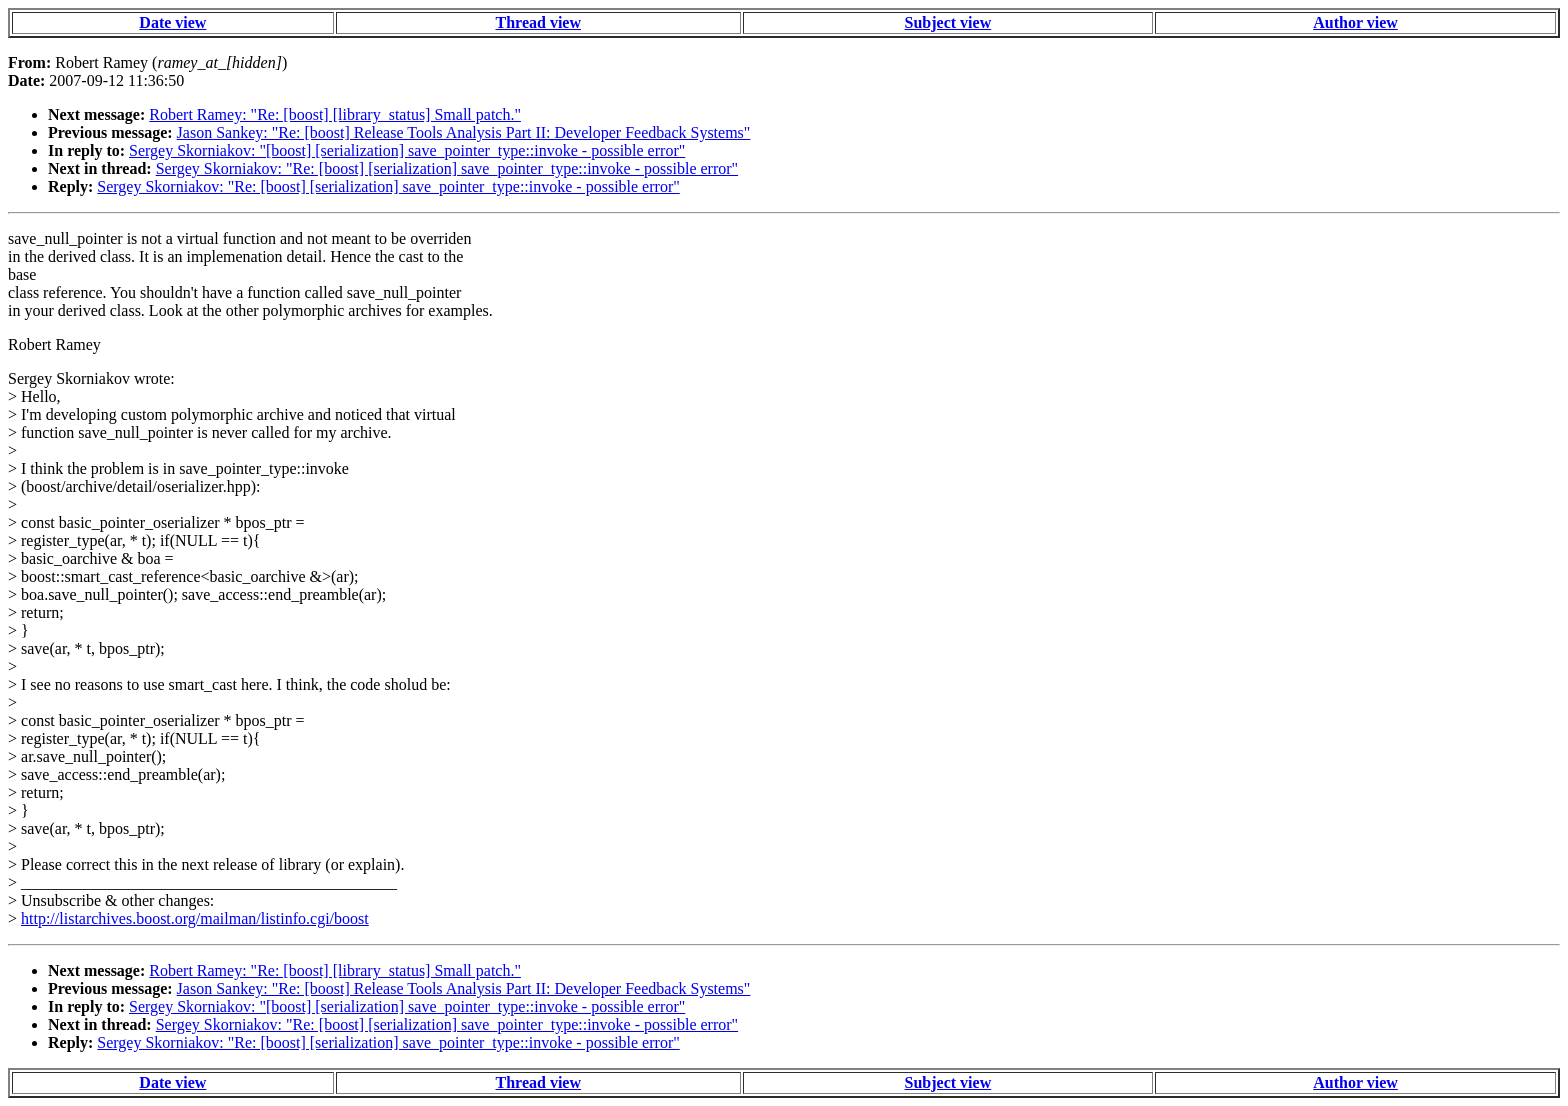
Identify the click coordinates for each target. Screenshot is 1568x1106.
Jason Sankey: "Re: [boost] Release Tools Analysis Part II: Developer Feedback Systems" (464, 132)
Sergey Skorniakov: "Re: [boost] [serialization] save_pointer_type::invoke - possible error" (447, 168)
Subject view (948, 22)
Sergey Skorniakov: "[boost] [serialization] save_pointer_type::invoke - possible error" (407, 150)
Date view (172, 22)
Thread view (538, 22)
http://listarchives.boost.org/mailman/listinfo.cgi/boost (195, 918)
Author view (1355, 22)
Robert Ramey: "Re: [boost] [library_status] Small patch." (335, 114)
